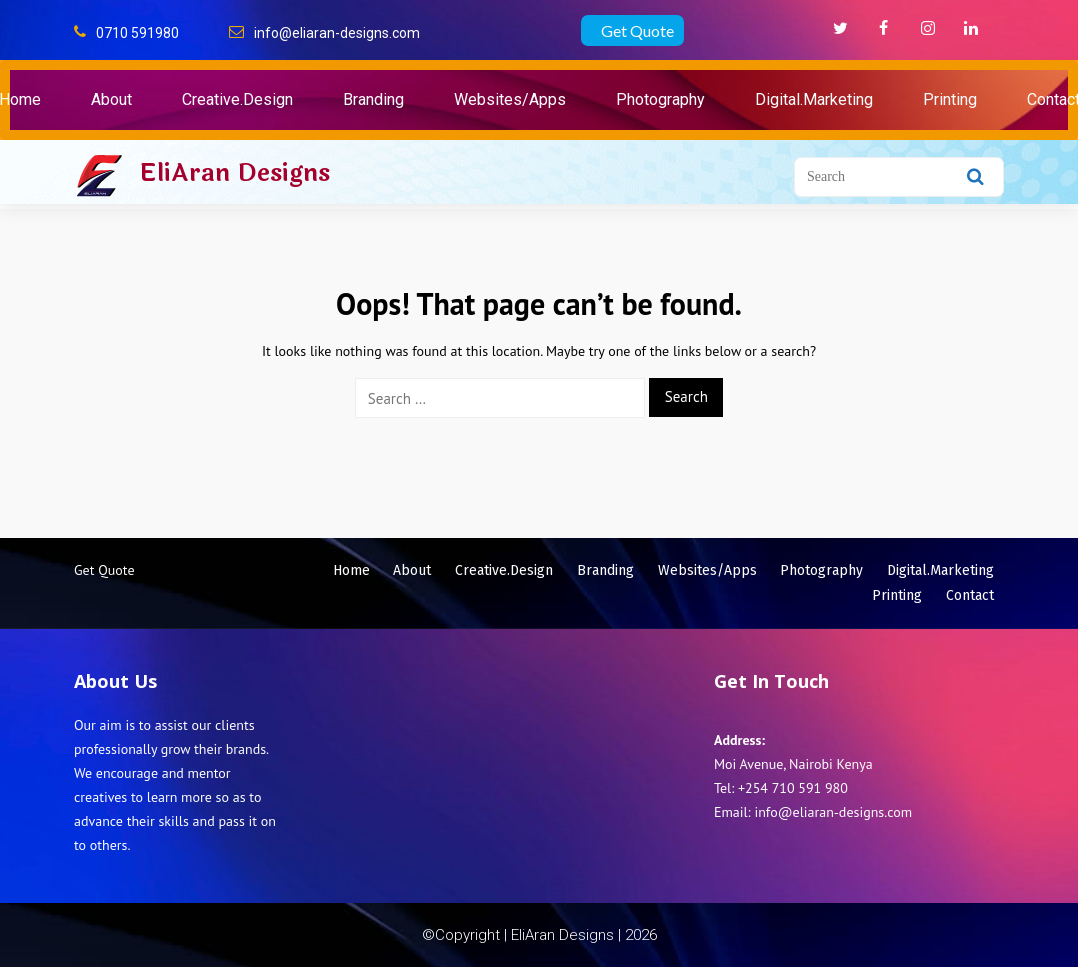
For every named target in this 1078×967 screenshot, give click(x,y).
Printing (950, 99)
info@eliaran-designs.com (337, 33)
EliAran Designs (234, 173)
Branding (373, 99)
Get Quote (637, 30)
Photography (660, 99)
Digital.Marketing (814, 99)
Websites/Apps (510, 99)
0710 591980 (137, 33)
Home (351, 570)
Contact (970, 595)
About (111, 99)
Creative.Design (237, 99)
